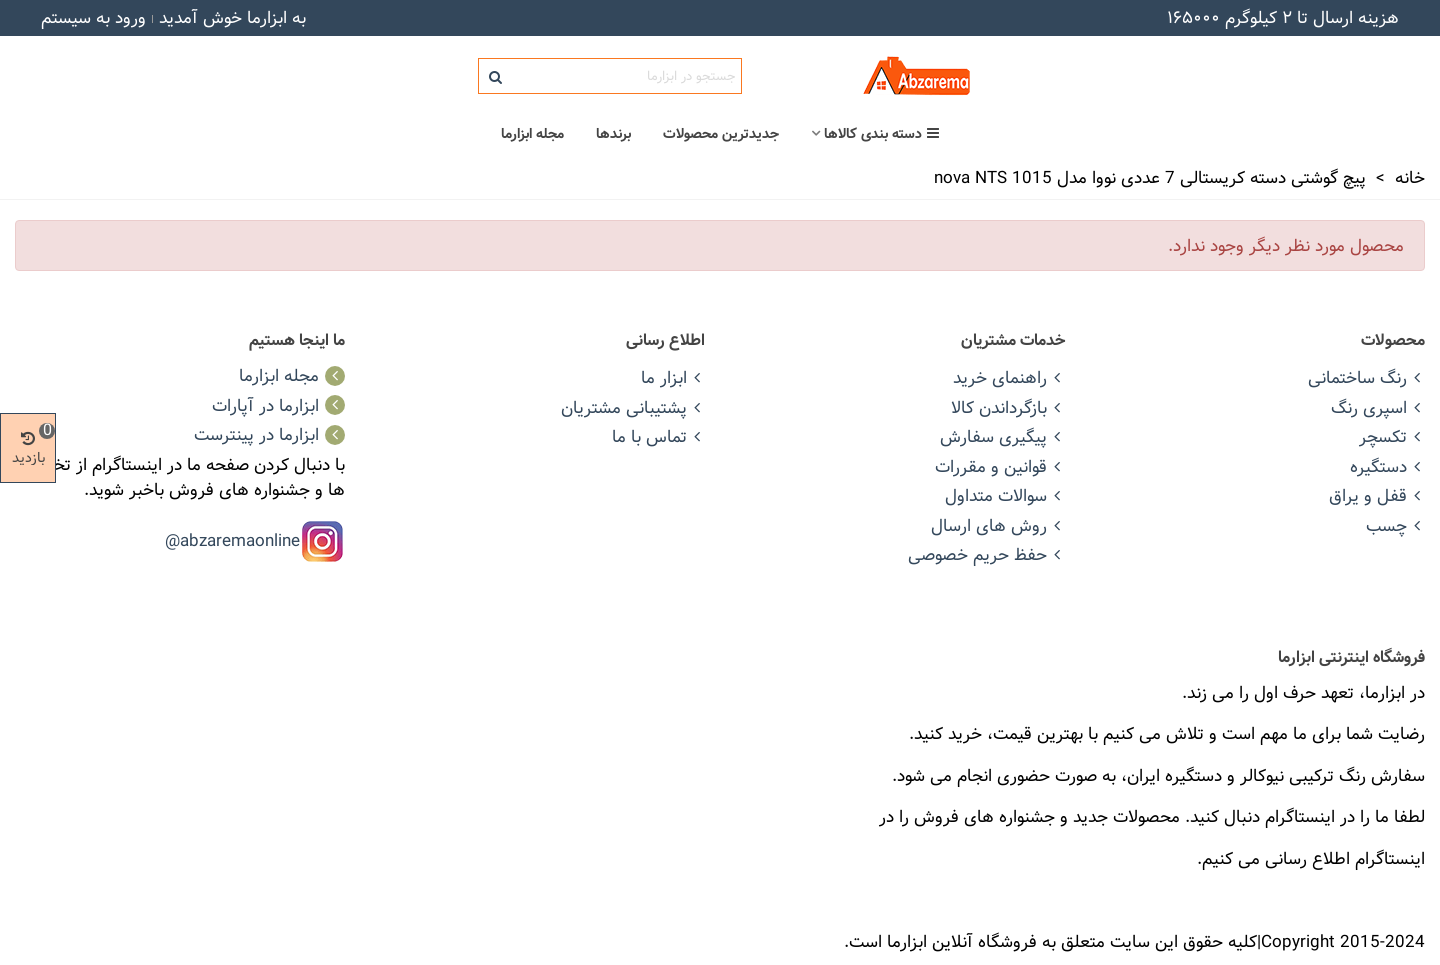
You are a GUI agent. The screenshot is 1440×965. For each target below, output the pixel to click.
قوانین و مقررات (1000, 466)
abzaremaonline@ (232, 539)
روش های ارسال (998, 525)
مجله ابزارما (532, 134)
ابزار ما (673, 377)
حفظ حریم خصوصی (986, 554)
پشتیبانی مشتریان (633, 407)
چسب (1395, 525)
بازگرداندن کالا (1008, 407)
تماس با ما (658, 436)
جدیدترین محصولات (721, 134)
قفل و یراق (1377, 495)
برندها (613, 134)
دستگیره (1387, 466)
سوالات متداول (1005, 495)
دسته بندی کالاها (882, 134)
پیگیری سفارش (1002, 436)
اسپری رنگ (1378, 407)
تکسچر (1392, 436)
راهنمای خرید (1009, 377)
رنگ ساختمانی (1366, 377)
